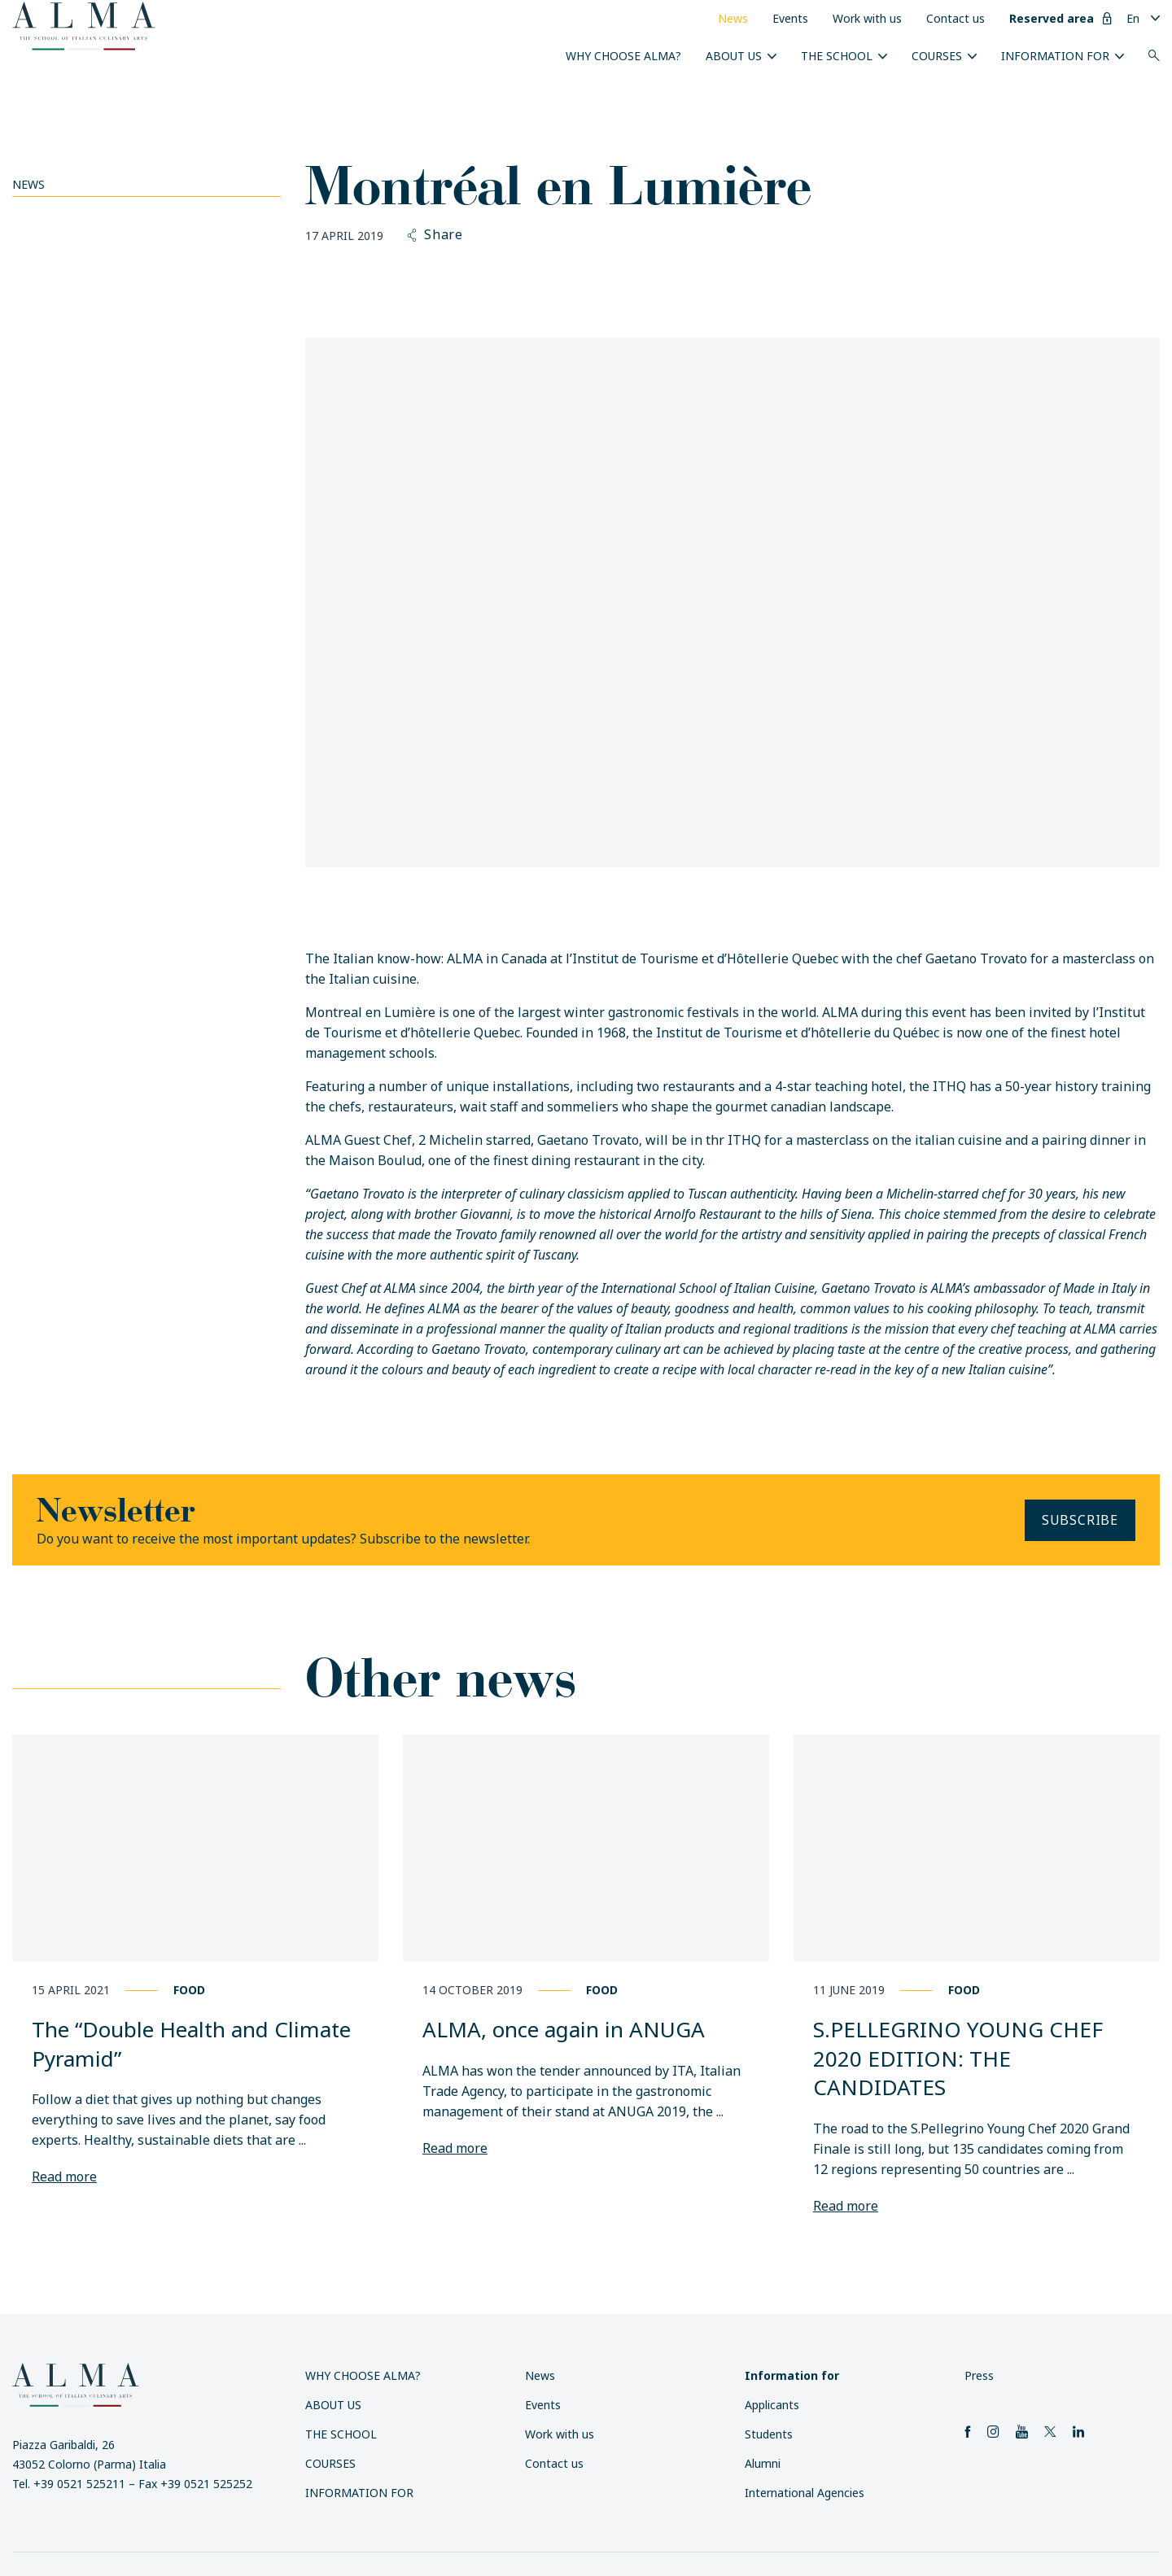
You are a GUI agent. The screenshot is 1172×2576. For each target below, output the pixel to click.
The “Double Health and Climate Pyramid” (191, 2044)
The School (836, 55)
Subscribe (1080, 1520)
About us (734, 55)
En (1132, 18)
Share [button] (435, 235)
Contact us (955, 18)
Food (189, 1989)
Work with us (867, 18)
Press (979, 2375)
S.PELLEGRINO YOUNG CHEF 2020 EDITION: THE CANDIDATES (958, 2058)
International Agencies (804, 2492)
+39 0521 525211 (79, 2483)
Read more (64, 2176)
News (733, 18)
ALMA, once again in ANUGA (563, 2029)
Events (790, 18)
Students (769, 2434)
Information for (1055, 55)
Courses (937, 55)
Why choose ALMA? (623, 55)
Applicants (772, 2404)
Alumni (763, 2463)
